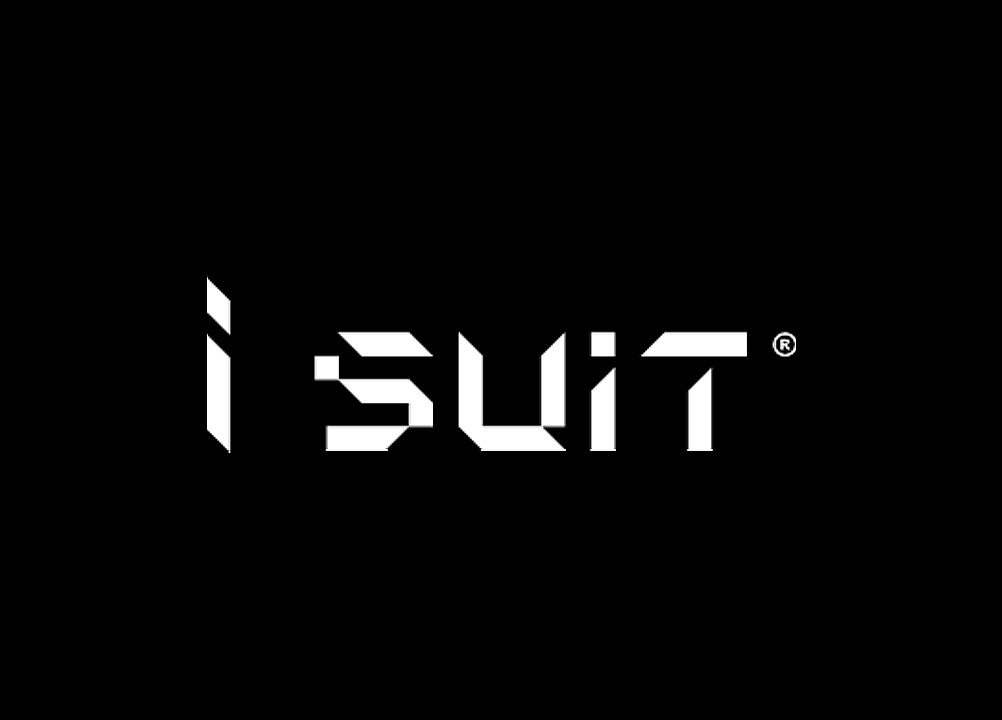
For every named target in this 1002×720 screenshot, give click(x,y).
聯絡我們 (979, 25)
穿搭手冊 (217, 25)
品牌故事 (37, 25)
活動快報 (97, 25)
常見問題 (859, 25)
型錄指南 (157, 25)
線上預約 (919, 25)
